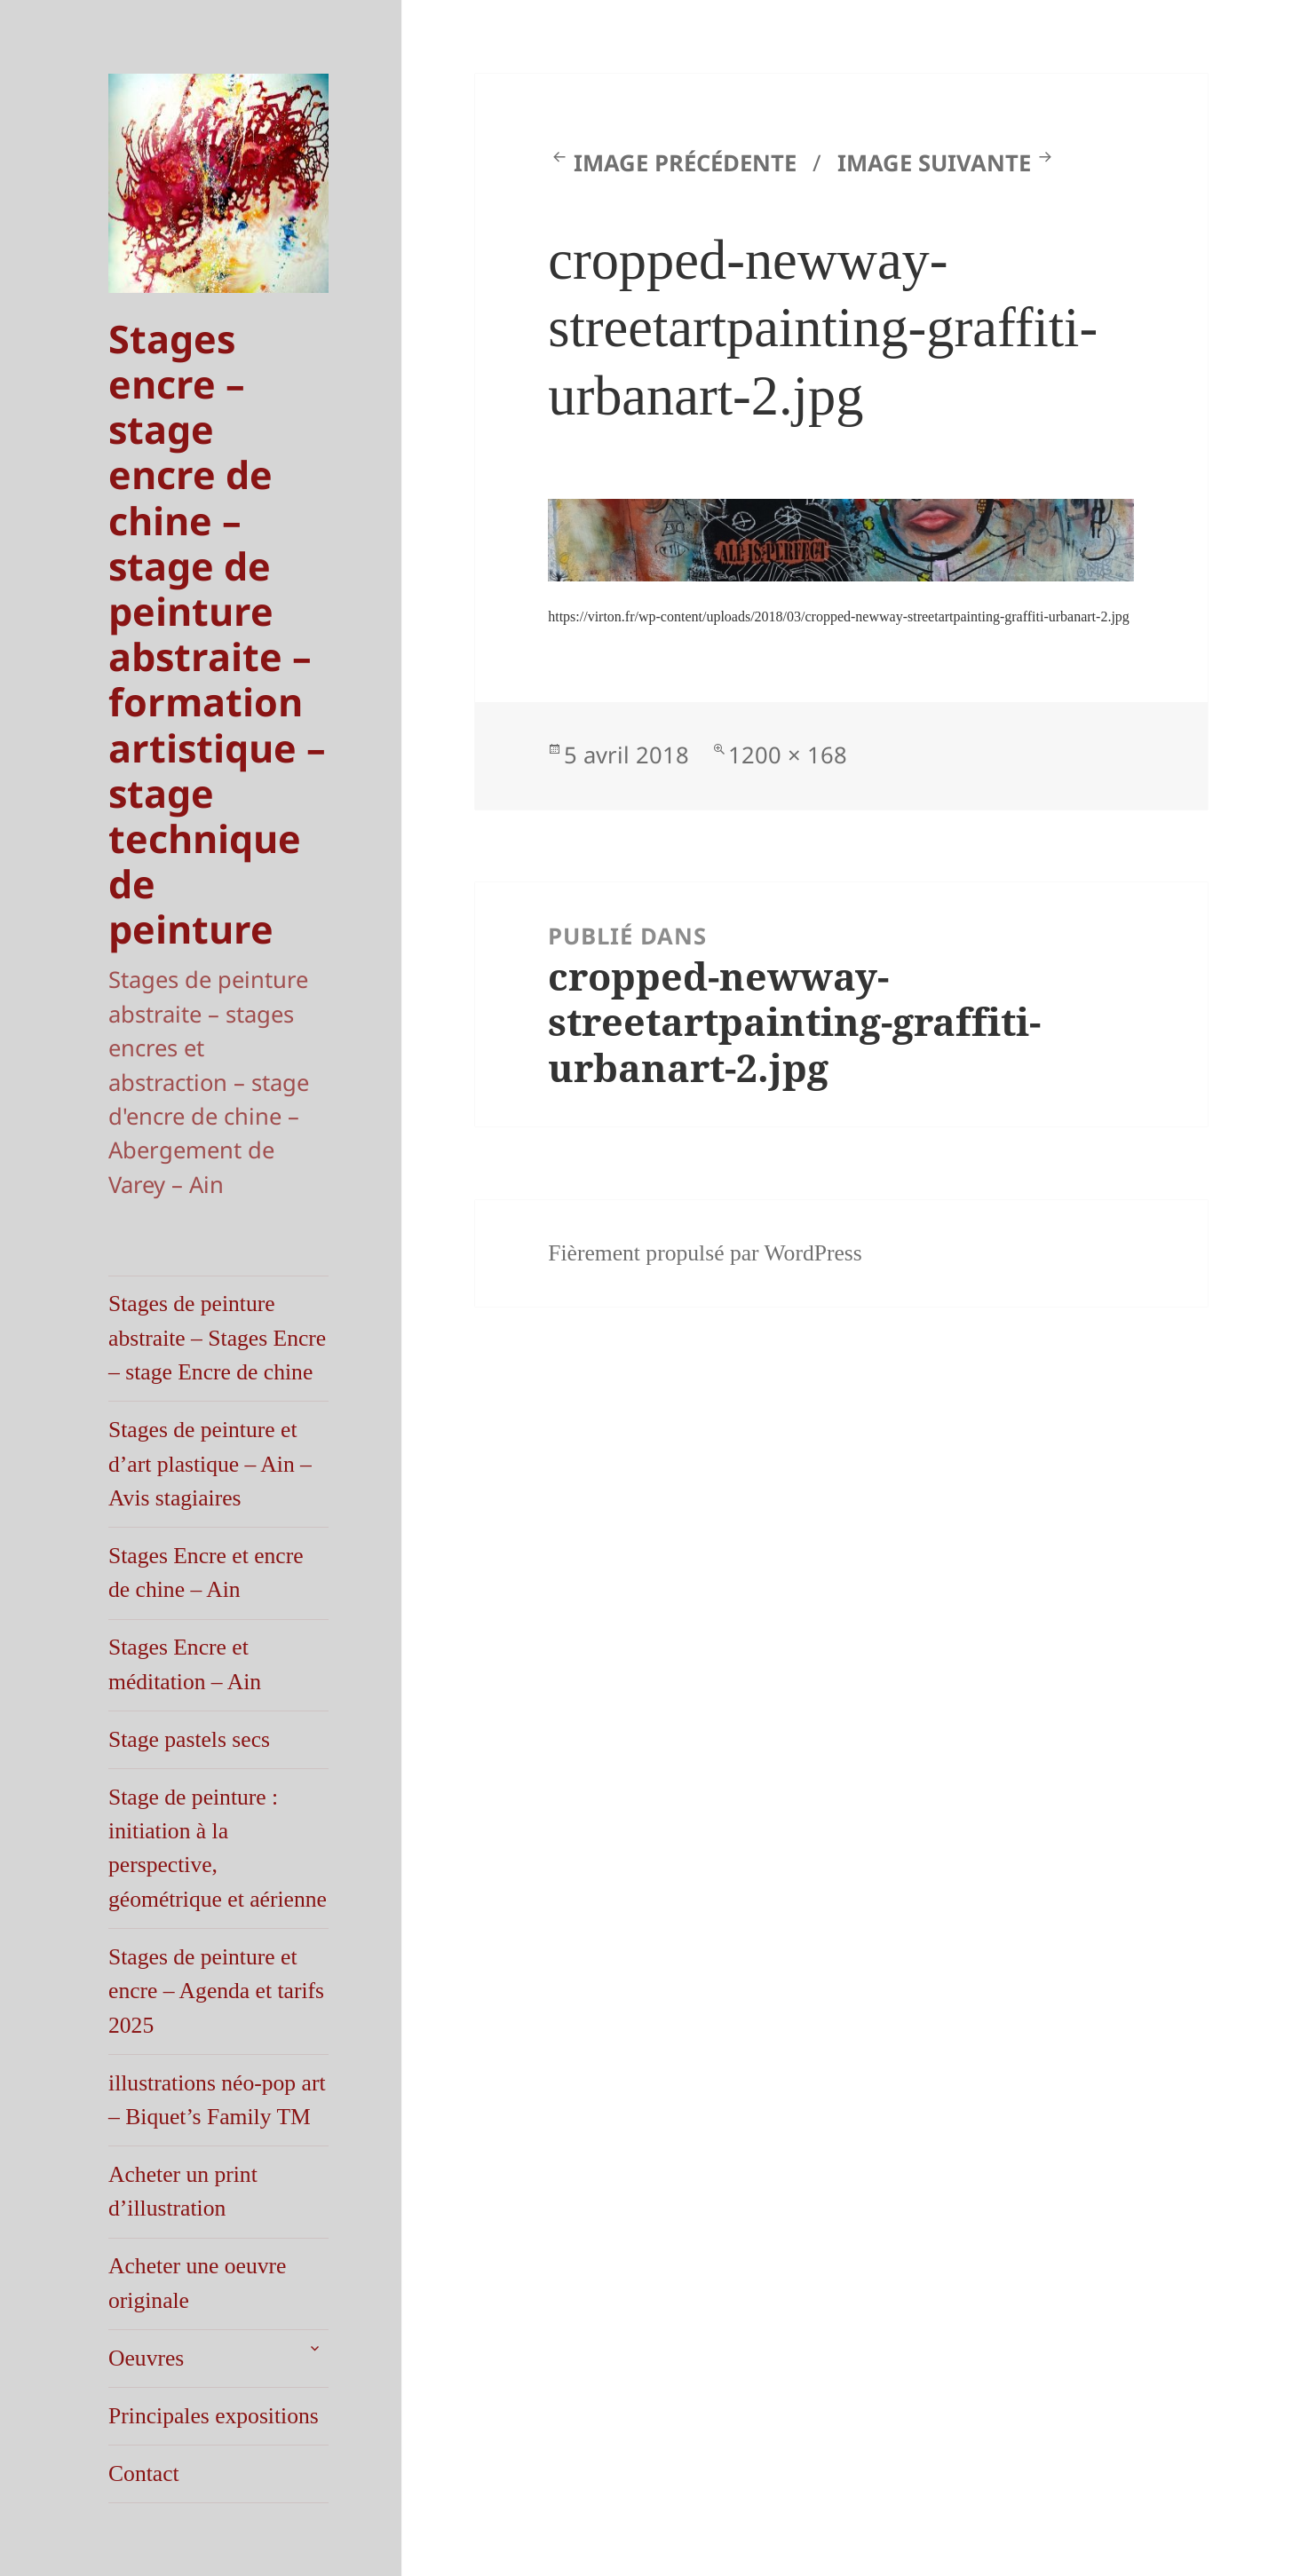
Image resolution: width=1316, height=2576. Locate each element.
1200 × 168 (787, 754)
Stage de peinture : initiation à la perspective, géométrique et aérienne (217, 1848)
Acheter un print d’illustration (183, 2191)
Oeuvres (146, 2358)
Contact (143, 2473)
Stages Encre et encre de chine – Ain (206, 1572)
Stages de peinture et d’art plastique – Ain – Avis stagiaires (210, 1464)
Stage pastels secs (189, 1739)
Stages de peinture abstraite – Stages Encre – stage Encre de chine (217, 1338)
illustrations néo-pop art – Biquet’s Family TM (217, 2100)
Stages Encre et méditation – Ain (184, 1664)
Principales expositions (213, 2416)
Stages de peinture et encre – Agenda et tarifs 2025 (216, 1991)
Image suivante (934, 162)
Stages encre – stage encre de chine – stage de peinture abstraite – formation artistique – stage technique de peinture (217, 634)
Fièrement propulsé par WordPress (705, 1253)
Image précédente (685, 162)
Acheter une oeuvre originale (197, 2282)
